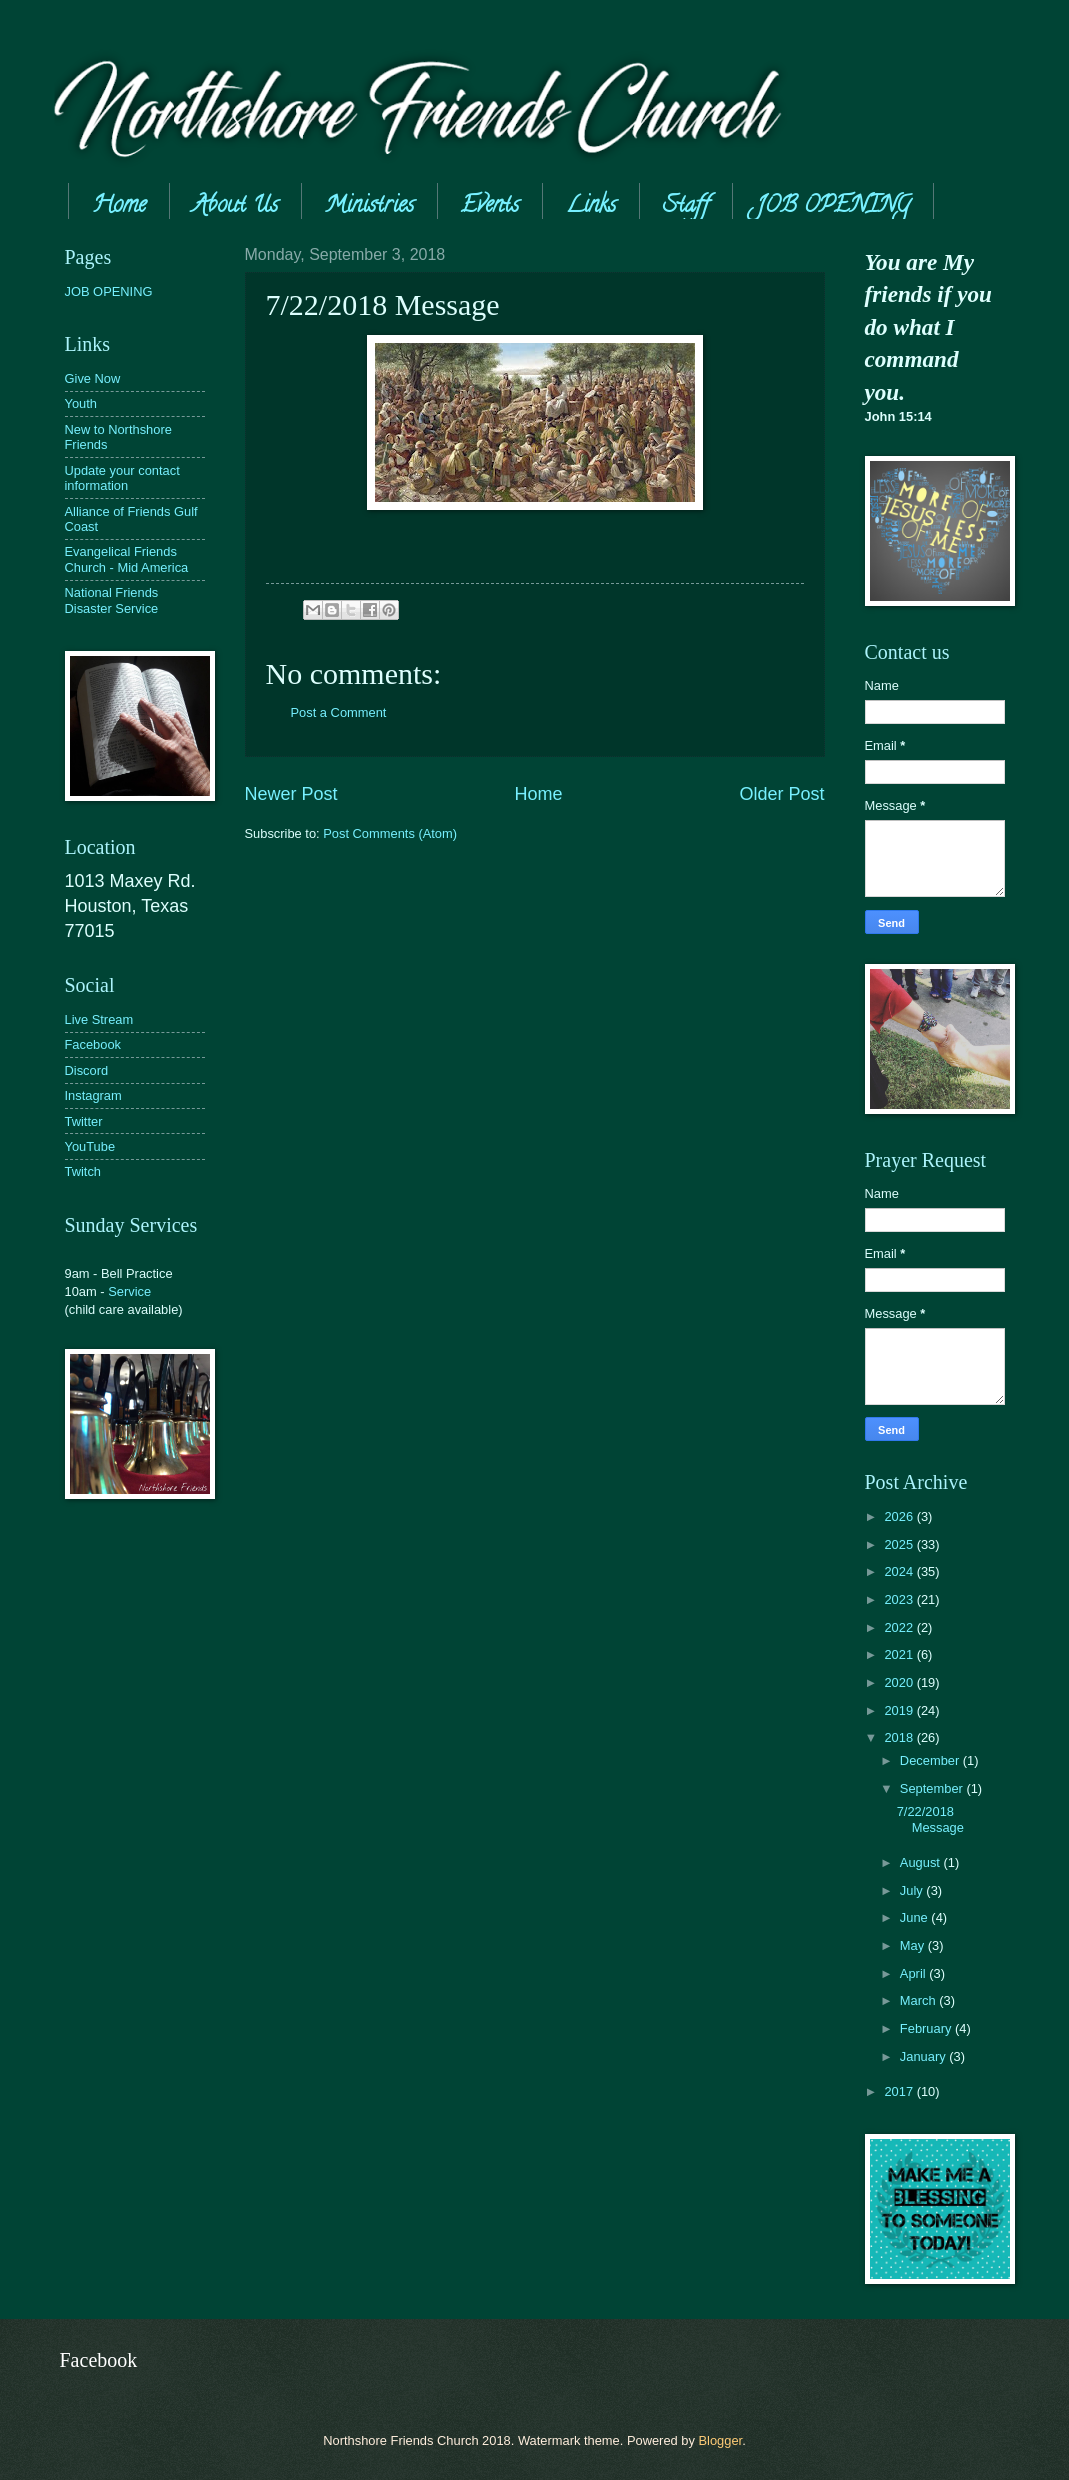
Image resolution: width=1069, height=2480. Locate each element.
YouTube (90, 1146)
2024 (900, 1571)
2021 (900, 1654)
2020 (900, 1682)
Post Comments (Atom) (390, 833)
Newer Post (291, 794)
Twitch (83, 1171)
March (919, 2000)
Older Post (781, 794)
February (927, 2028)
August (922, 1862)
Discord (87, 1070)
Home (119, 207)
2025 (900, 1544)
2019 (900, 1710)
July (913, 1890)
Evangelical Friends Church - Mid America (127, 559)
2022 (900, 1627)
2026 (900, 1516)
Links (591, 207)
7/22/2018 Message (930, 1819)
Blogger (720, 2440)
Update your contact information (122, 478)
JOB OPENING (109, 291)
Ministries (369, 207)
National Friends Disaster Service (112, 600)
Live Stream (99, 1019)
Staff (686, 207)
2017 (900, 2091)
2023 (900, 1599)
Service (129, 1291)
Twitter (84, 1121)
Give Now (93, 378)
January (924, 2056)
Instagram (93, 1095)
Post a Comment (339, 712)
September (933, 1788)
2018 (900, 1737)
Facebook (93, 1044)
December (931, 1760)
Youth (81, 403)
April (914, 1973)
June (916, 1917)
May (914, 1945)
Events (490, 207)
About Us (235, 207)
